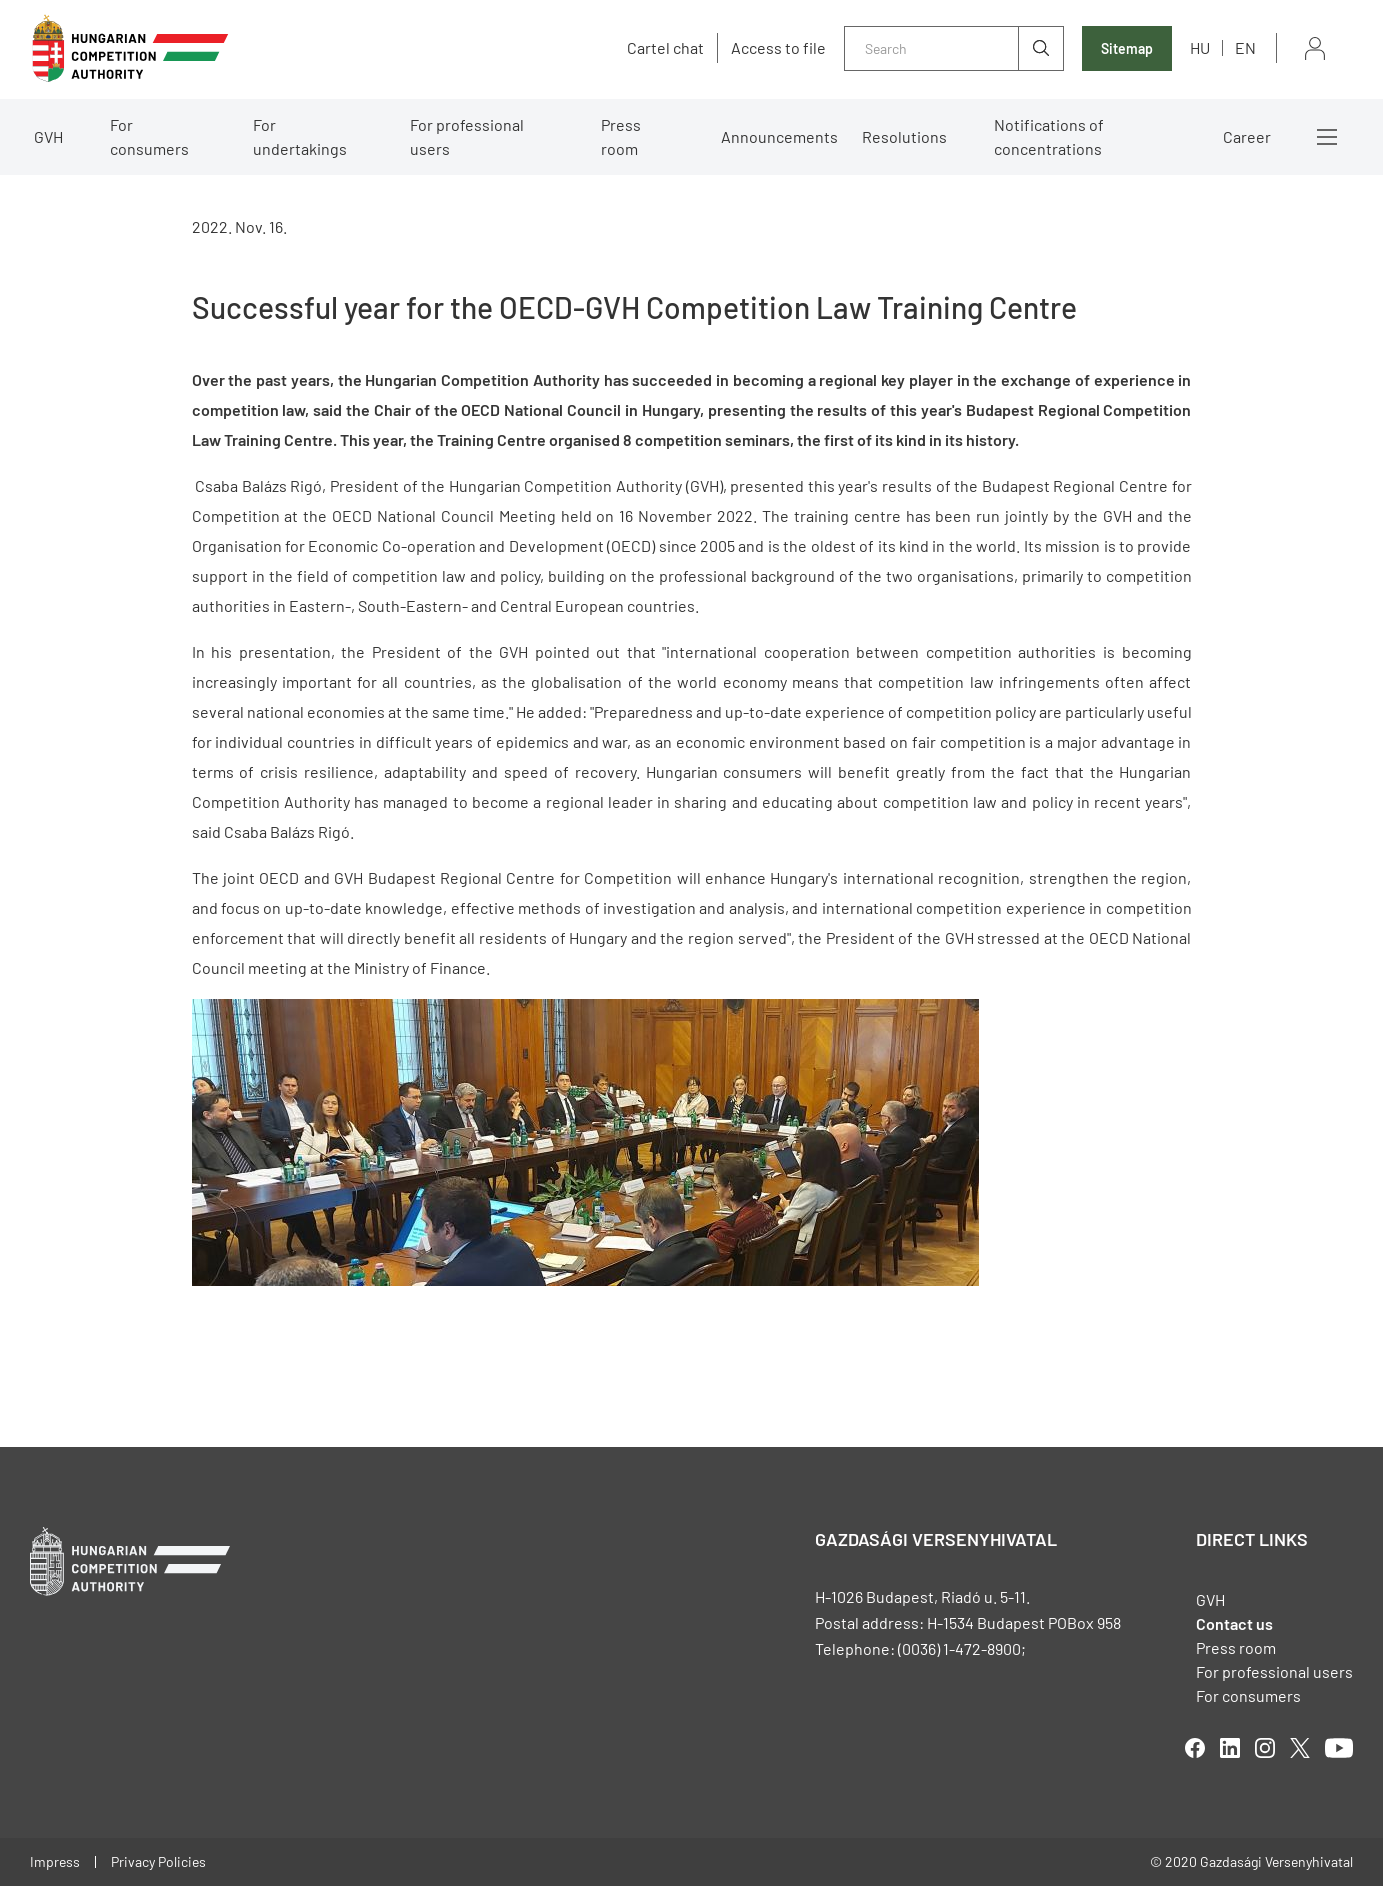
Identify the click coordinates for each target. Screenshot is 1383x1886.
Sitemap (1127, 48)
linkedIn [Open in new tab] (1230, 1748)
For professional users (467, 136)
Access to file (778, 48)
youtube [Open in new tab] (1339, 1748)
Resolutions (904, 136)
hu (1200, 47)
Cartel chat (665, 48)
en (1245, 47)
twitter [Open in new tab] (1300, 1748)
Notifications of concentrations (1049, 136)
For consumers (149, 136)
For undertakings (300, 136)
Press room (621, 136)
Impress (55, 1861)
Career (1247, 136)
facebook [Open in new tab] (1195, 1748)
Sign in (1315, 48)
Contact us (1234, 1623)
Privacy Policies (158, 1861)
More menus (1327, 137)
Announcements (779, 136)
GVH (48, 136)
